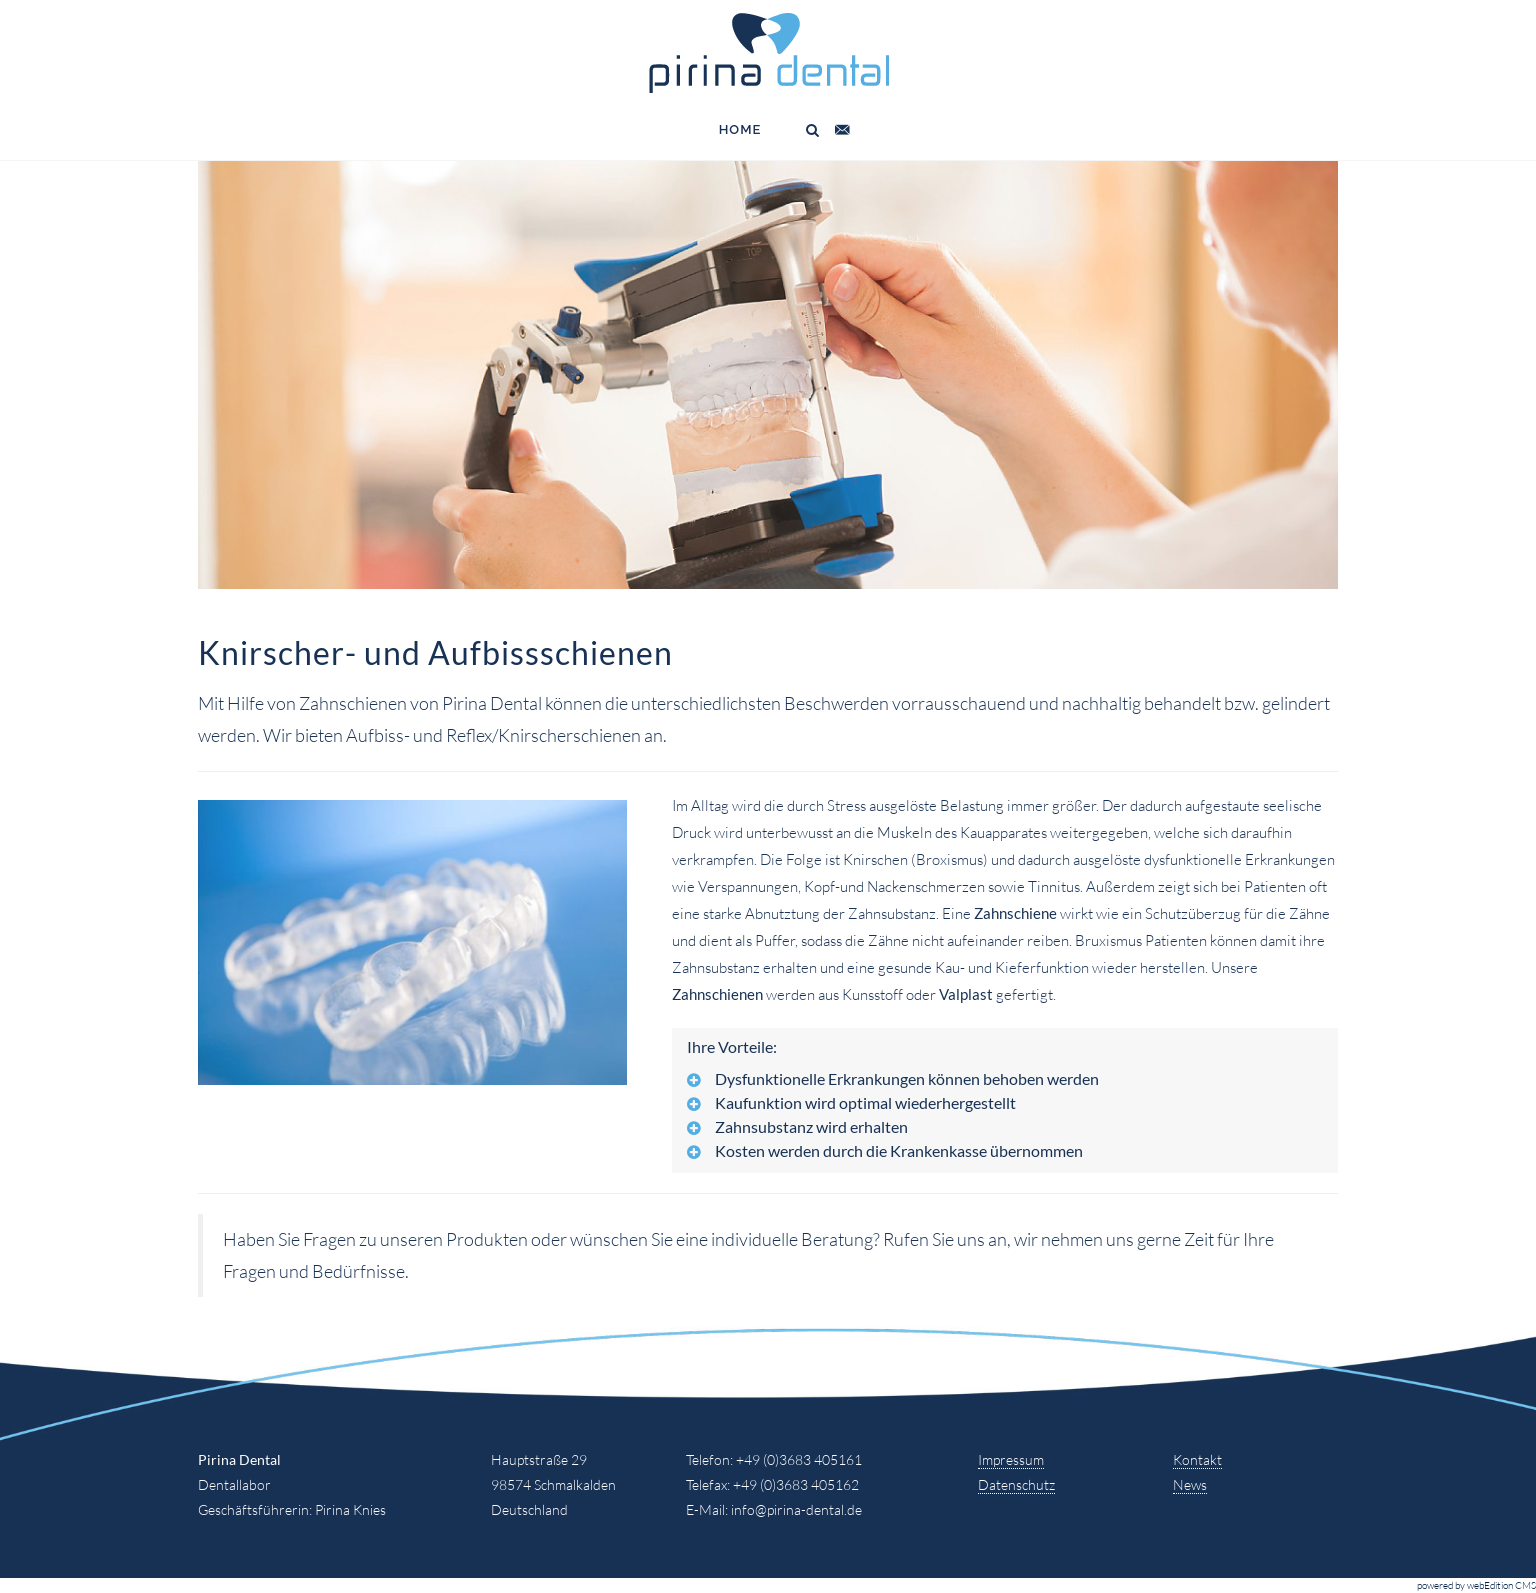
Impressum (1011, 1459)
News (1190, 1484)
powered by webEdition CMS (1476, 1585)
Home (740, 129)
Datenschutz (1016, 1484)
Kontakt (1197, 1459)
